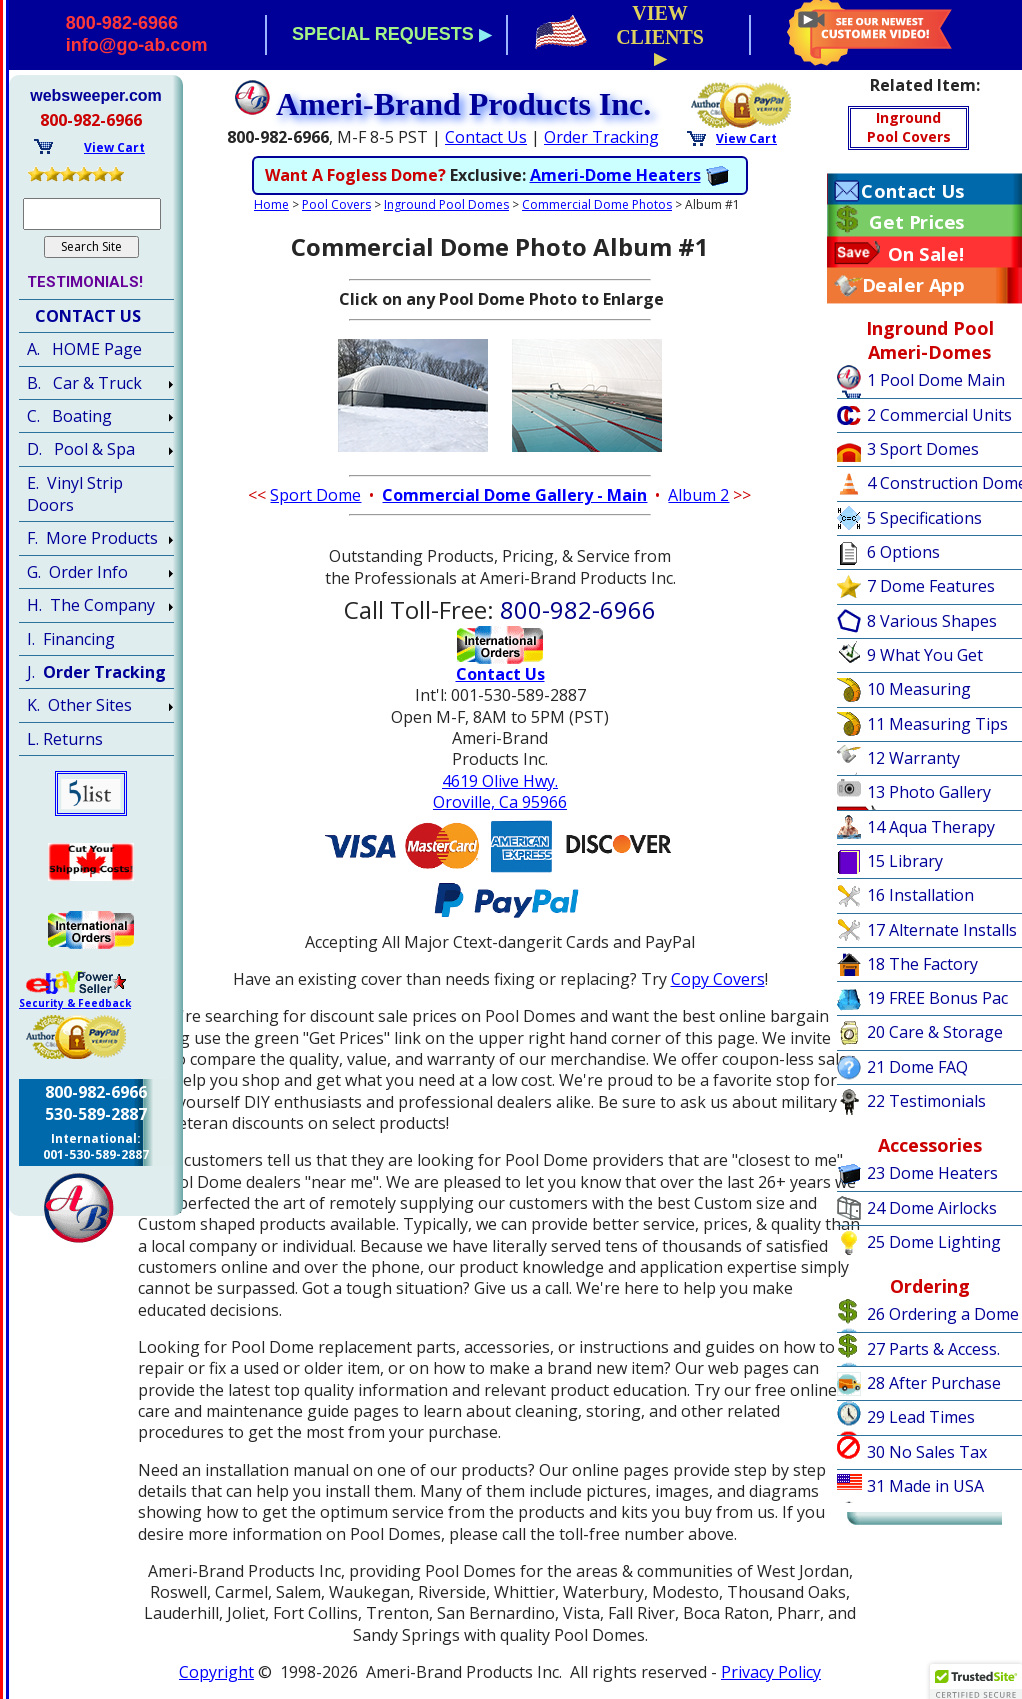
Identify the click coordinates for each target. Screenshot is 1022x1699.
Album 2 (698, 495)
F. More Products (92, 538)
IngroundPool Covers (909, 127)
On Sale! (926, 254)
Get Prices (916, 222)
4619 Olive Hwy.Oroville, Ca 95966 (500, 791)
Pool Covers (336, 204)
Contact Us (486, 137)
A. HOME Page (84, 349)
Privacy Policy (771, 1672)
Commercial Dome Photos (597, 204)
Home (271, 204)
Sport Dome (315, 495)
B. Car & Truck (84, 383)
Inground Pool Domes (446, 204)
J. (96, 672)
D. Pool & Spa (81, 449)
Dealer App (913, 285)
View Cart (746, 138)
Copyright (216, 1672)
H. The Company (91, 605)
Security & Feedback (75, 1003)
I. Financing (71, 639)
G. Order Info (77, 572)
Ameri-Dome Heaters (615, 175)
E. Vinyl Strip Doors (75, 494)
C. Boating (69, 416)
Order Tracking (601, 137)
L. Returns (65, 739)
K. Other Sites (79, 705)
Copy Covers (718, 979)
